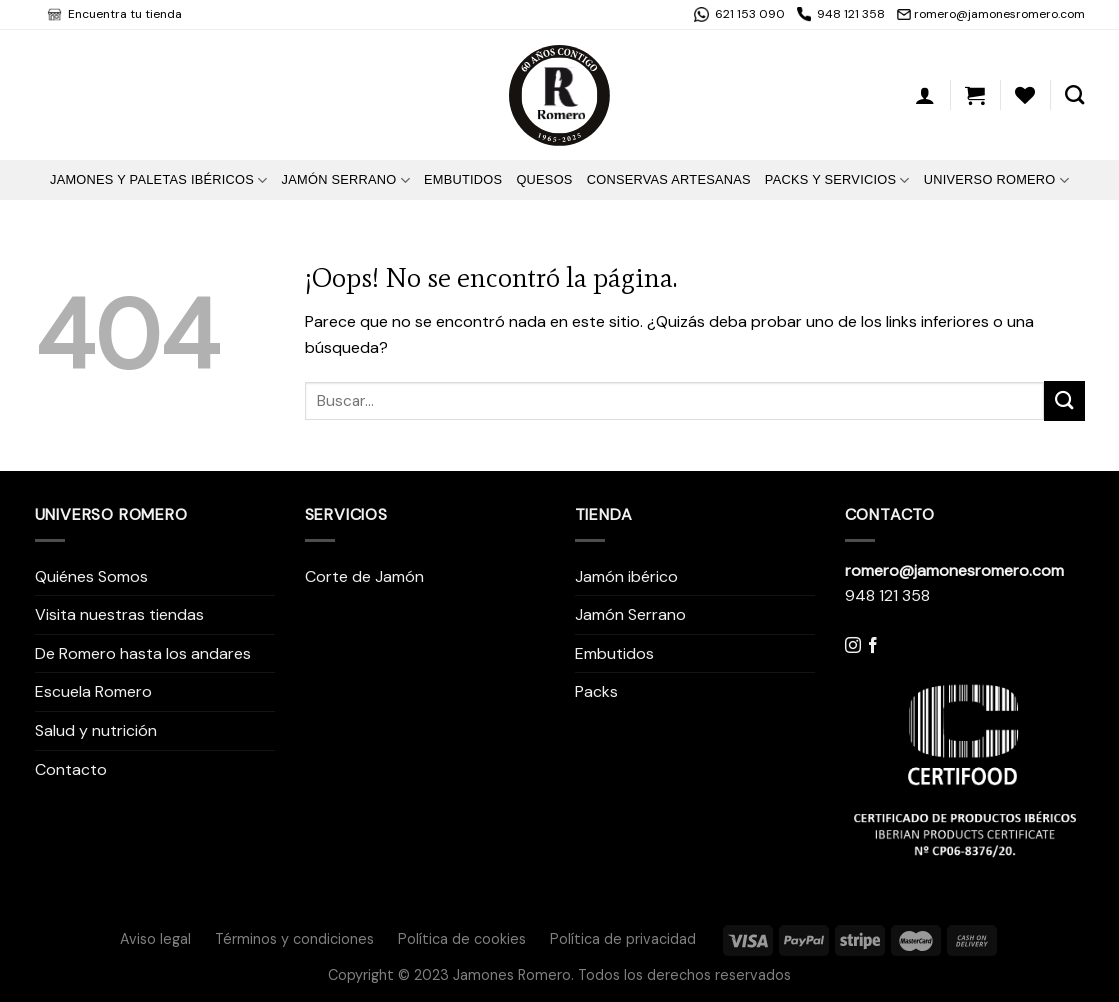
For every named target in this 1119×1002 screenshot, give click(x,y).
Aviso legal (155, 939)
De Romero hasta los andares (143, 653)
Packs (596, 691)
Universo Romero (996, 180)
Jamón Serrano (346, 180)
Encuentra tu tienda (123, 14)
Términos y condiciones (294, 939)
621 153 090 (748, 14)
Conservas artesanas (669, 179)
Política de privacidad (623, 939)
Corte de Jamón (364, 576)
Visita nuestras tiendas (119, 614)
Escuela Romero (93, 691)
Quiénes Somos (91, 576)
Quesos (544, 179)
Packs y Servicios (837, 180)
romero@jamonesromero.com (999, 14)
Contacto (71, 769)
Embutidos (463, 179)
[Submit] (1064, 400)
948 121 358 (851, 14)
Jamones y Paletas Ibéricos (159, 180)
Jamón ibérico (626, 576)
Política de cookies (462, 939)
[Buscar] (1074, 94)
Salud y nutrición (96, 730)
